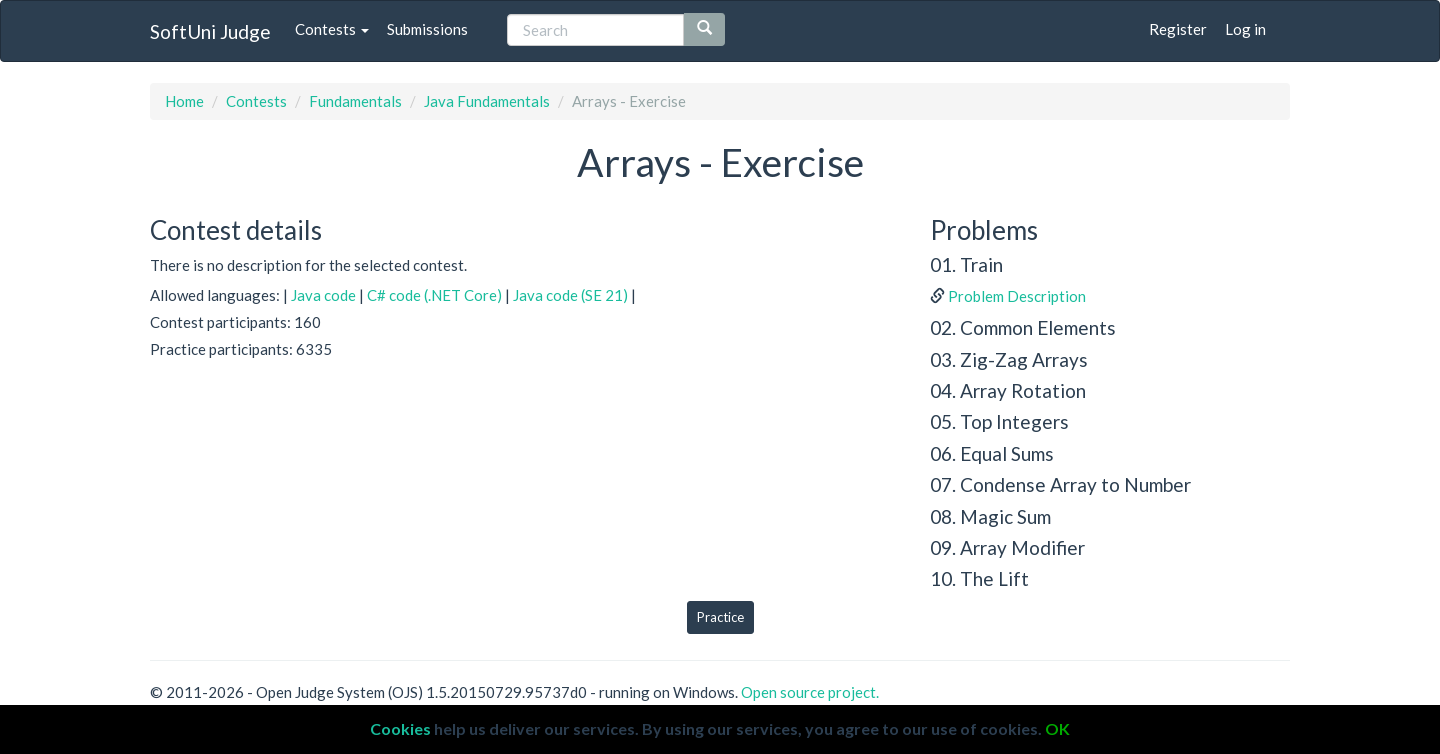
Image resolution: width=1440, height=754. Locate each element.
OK (1057, 728)
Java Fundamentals (487, 101)
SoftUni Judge (210, 31)
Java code (323, 295)
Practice (720, 617)
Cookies (400, 728)
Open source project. (810, 692)
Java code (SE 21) (570, 295)
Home (184, 101)
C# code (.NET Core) (434, 295)
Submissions (427, 29)
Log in (1245, 29)
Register (1178, 29)
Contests (332, 29)
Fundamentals (355, 101)
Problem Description (1017, 296)
